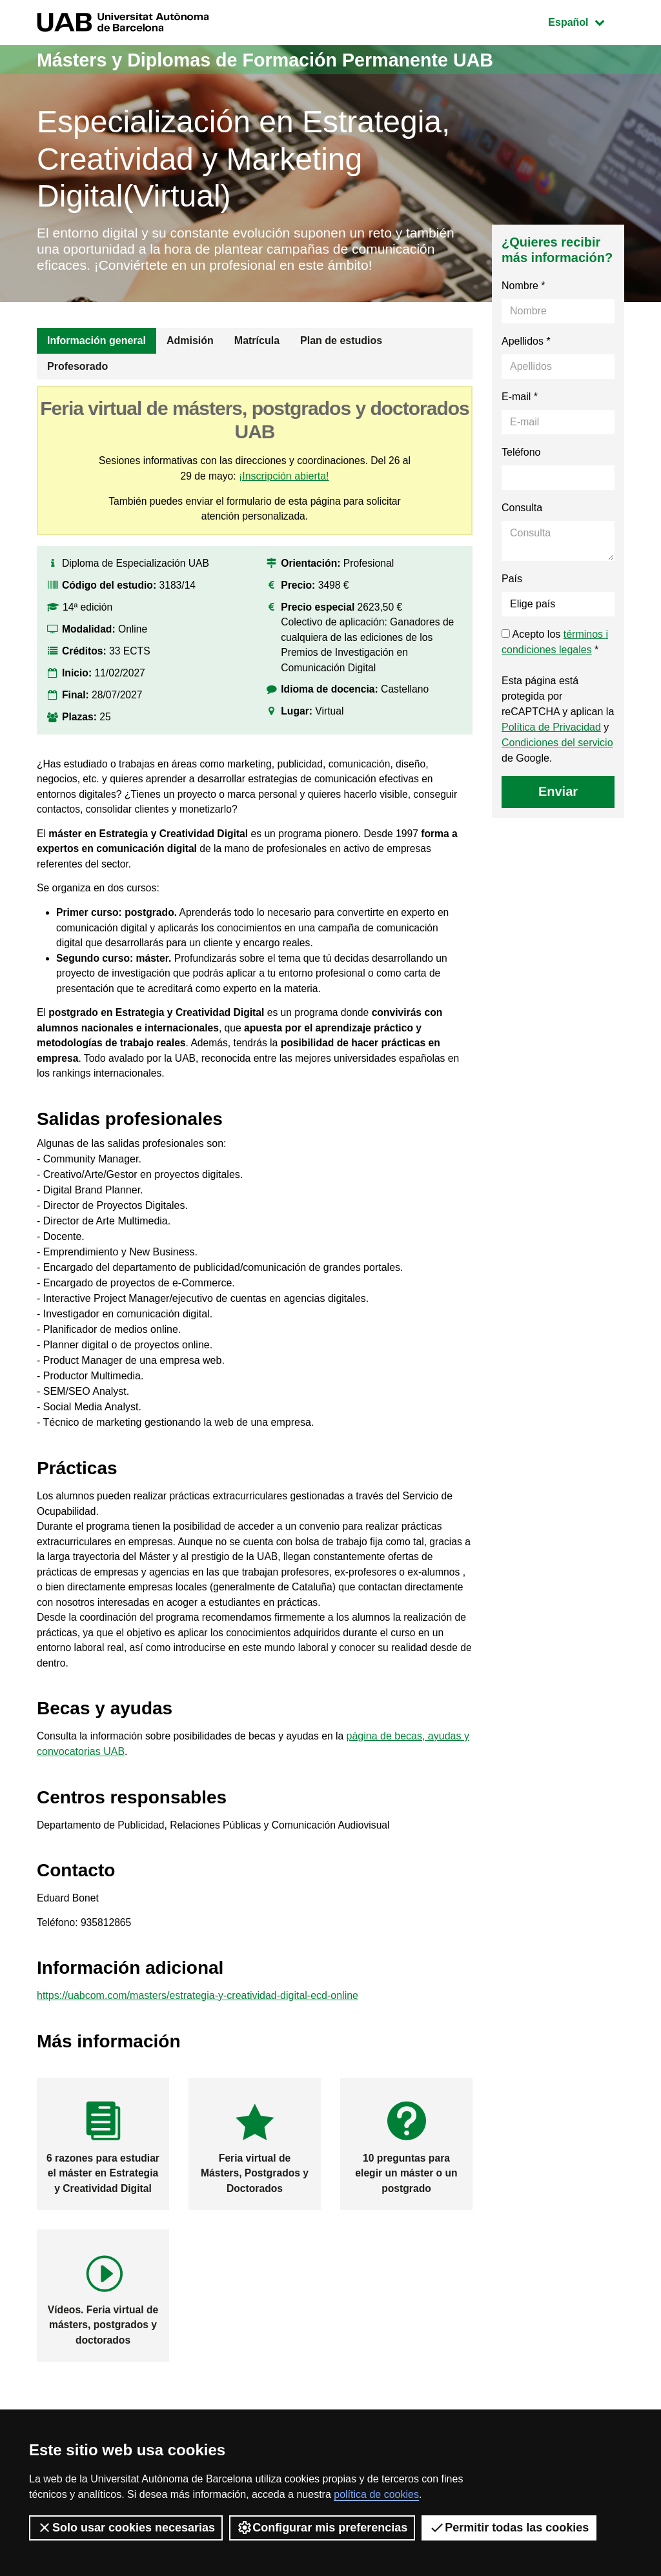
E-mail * (520, 416)
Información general (96, 359)
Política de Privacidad (551, 746)
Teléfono (521, 471)
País (512, 598)
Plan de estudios (341, 359)
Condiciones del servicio (557, 761)
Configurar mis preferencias (322, 2527)
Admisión (190, 359)
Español (585, 21)
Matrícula (257, 359)
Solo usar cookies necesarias (126, 2527)
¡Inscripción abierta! (284, 495)
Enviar (558, 811)
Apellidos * (526, 360)
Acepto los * (555, 661)
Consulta (522, 527)
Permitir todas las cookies (509, 2527)
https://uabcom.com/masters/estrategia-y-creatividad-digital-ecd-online (197, 2034)
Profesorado (77, 385)
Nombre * (523, 304)
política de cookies (376, 2494)
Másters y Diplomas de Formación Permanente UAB (275, 59)
